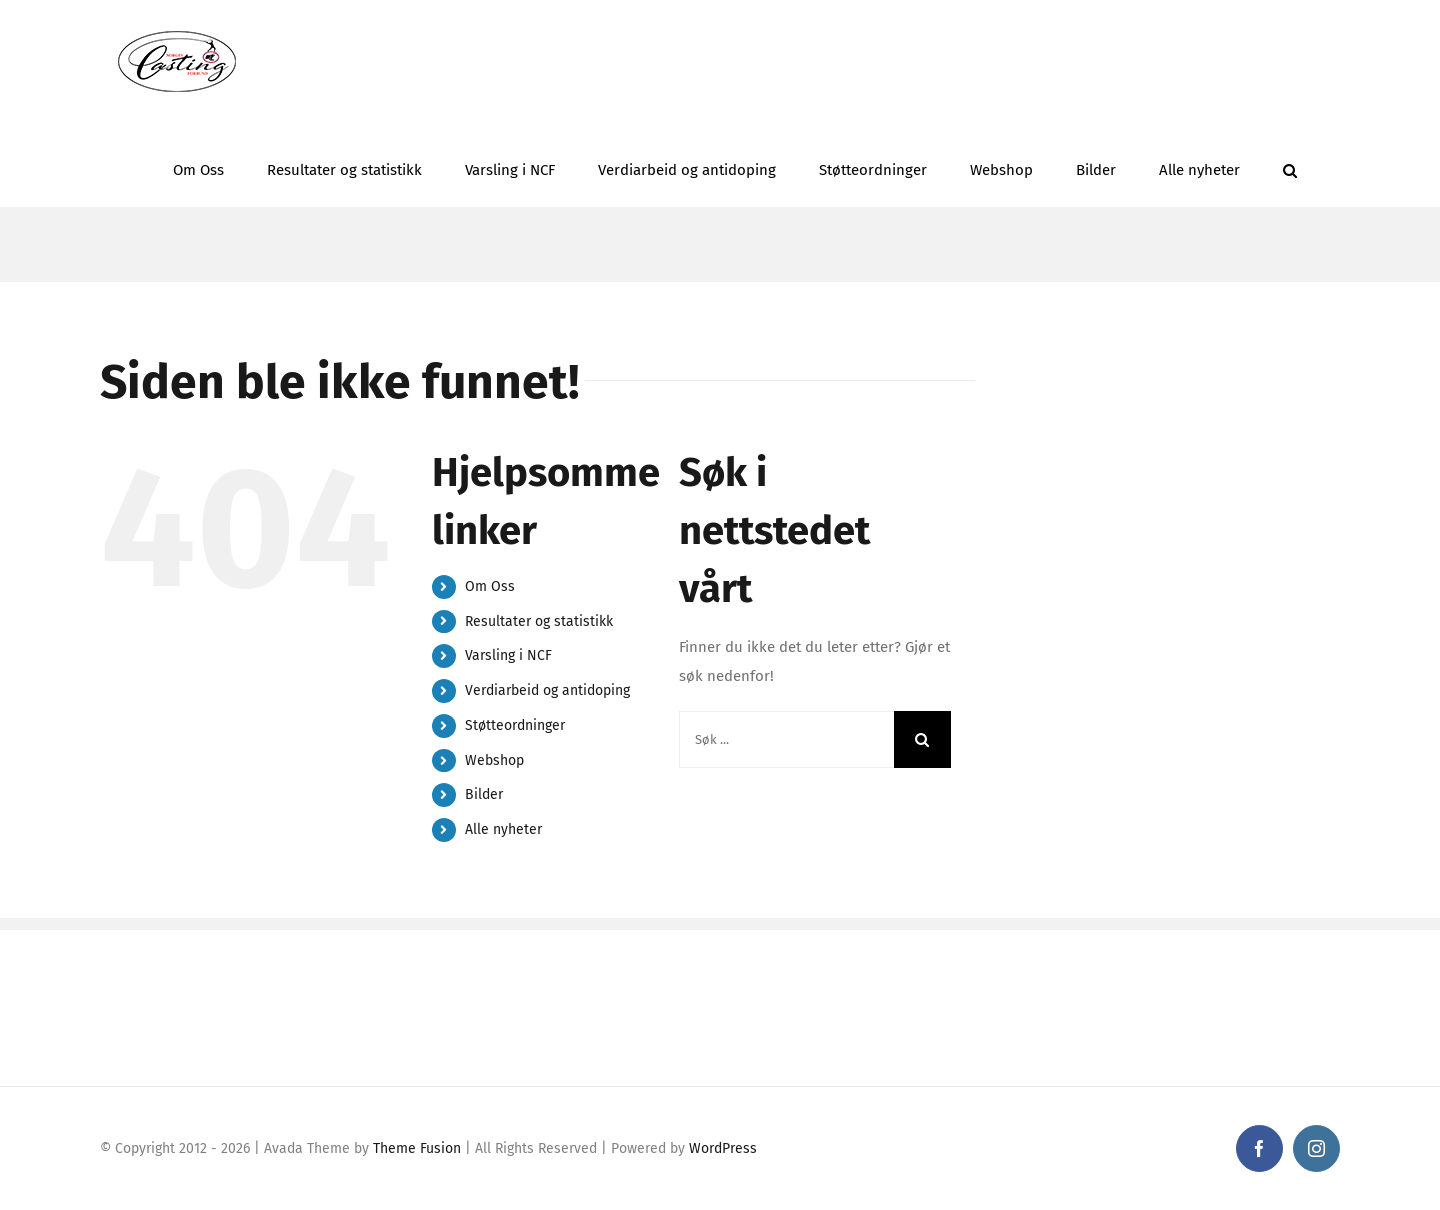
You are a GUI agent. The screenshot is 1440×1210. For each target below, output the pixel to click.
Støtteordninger (515, 725)
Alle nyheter (503, 829)
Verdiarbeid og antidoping (547, 690)
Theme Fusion (417, 1148)
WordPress (723, 1148)
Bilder (484, 794)
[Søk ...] (786, 739)
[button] (1290, 165)
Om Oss (490, 586)
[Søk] (922, 739)
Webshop (494, 760)
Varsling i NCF (508, 655)
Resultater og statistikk (539, 621)
